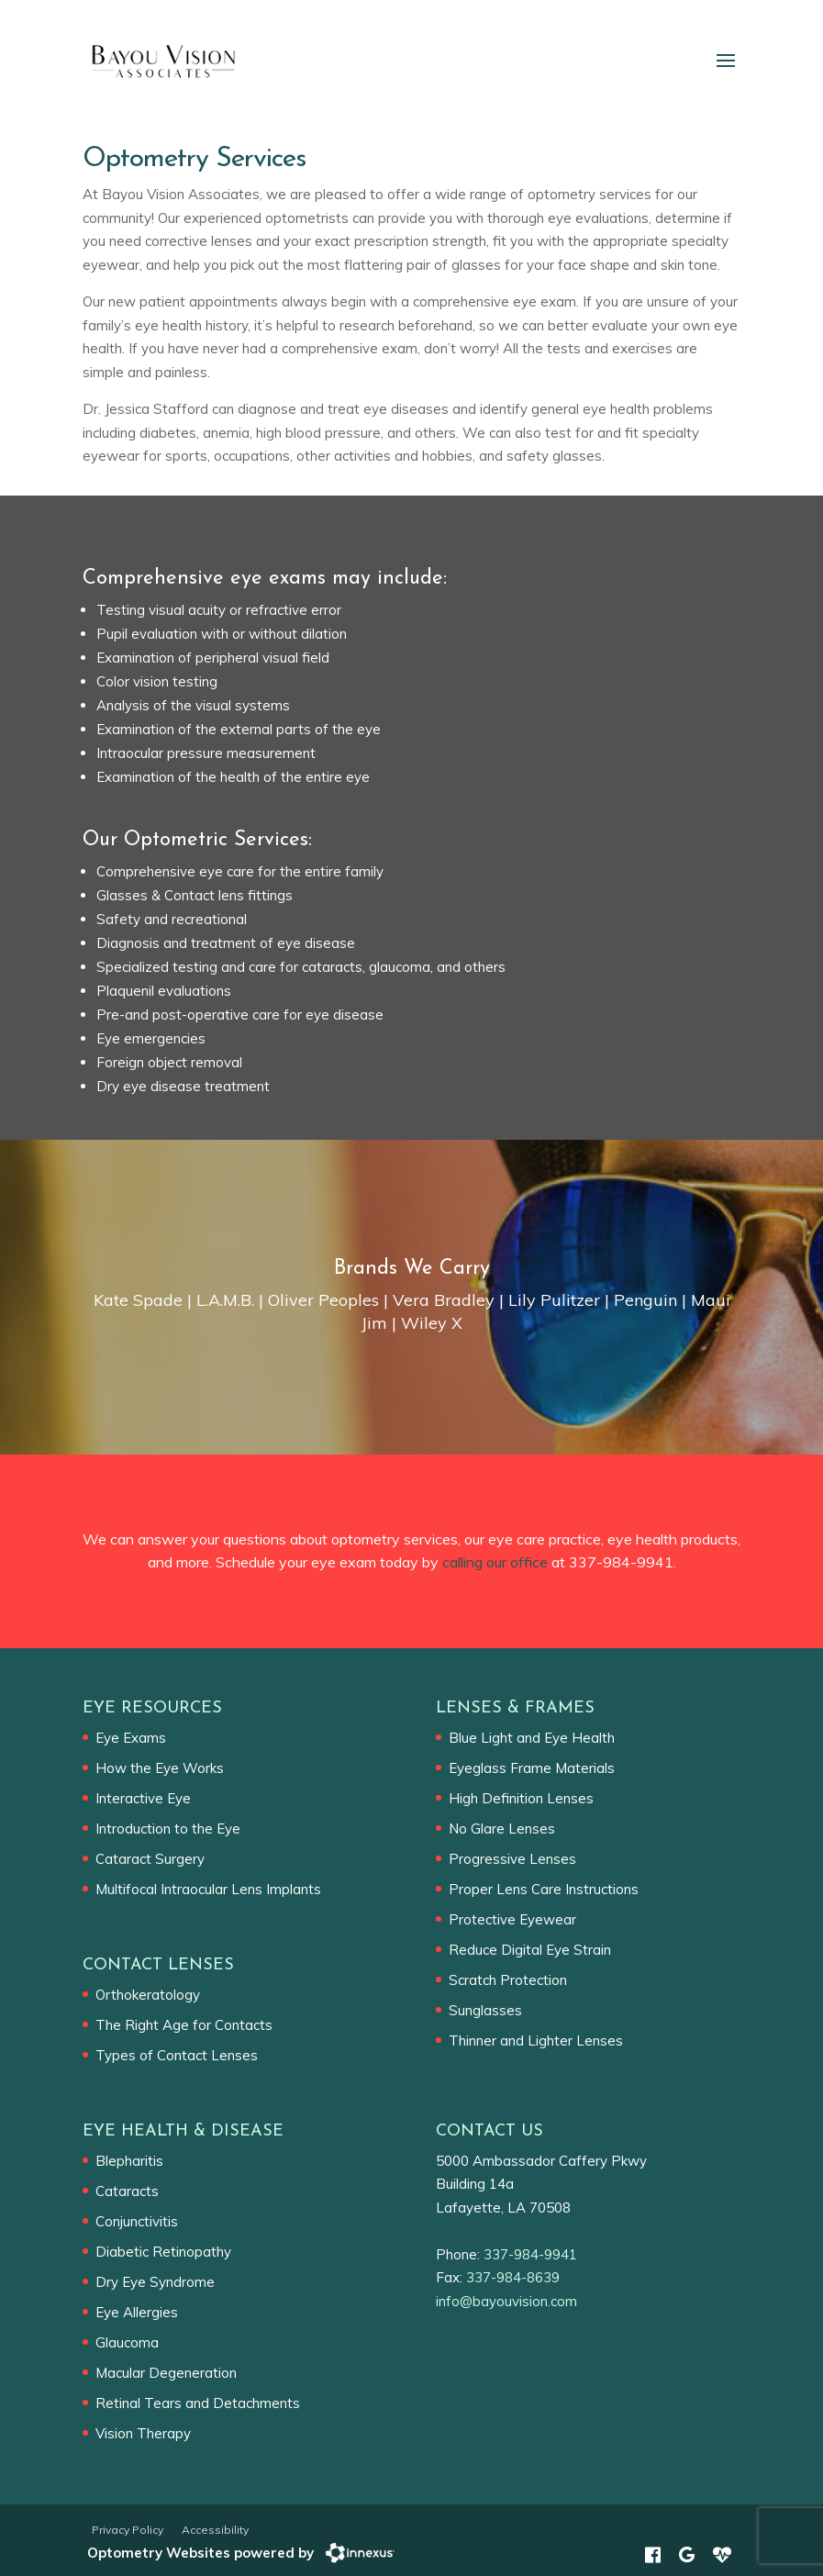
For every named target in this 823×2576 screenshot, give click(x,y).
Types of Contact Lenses (176, 2055)
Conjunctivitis (136, 2221)
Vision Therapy (143, 2433)
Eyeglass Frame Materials (532, 1768)
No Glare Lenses (502, 1828)
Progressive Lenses (512, 1859)
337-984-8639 (513, 2277)
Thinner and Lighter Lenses (536, 2040)
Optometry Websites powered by (200, 2552)
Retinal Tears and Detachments (197, 2403)
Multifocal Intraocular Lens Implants (208, 1889)
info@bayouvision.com (506, 2301)
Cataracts (127, 2191)
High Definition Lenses (521, 1798)
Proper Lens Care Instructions (544, 1889)
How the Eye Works (159, 1768)
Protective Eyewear (512, 1919)
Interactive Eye (143, 1798)
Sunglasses (485, 2010)
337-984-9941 (621, 1562)
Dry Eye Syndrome (155, 2282)
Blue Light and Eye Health (532, 1737)
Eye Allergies (136, 2312)
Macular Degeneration (166, 2372)
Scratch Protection (508, 1980)
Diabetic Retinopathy (163, 2251)
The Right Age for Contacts (183, 2025)
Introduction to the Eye (167, 1828)
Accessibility (215, 2530)
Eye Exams (130, 1737)
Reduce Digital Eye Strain (530, 1949)
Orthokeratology (147, 1994)
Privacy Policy (127, 2530)
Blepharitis (129, 2160)
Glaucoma (127, 2342)
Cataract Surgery (150, 1859)
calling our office (495, 1562)
